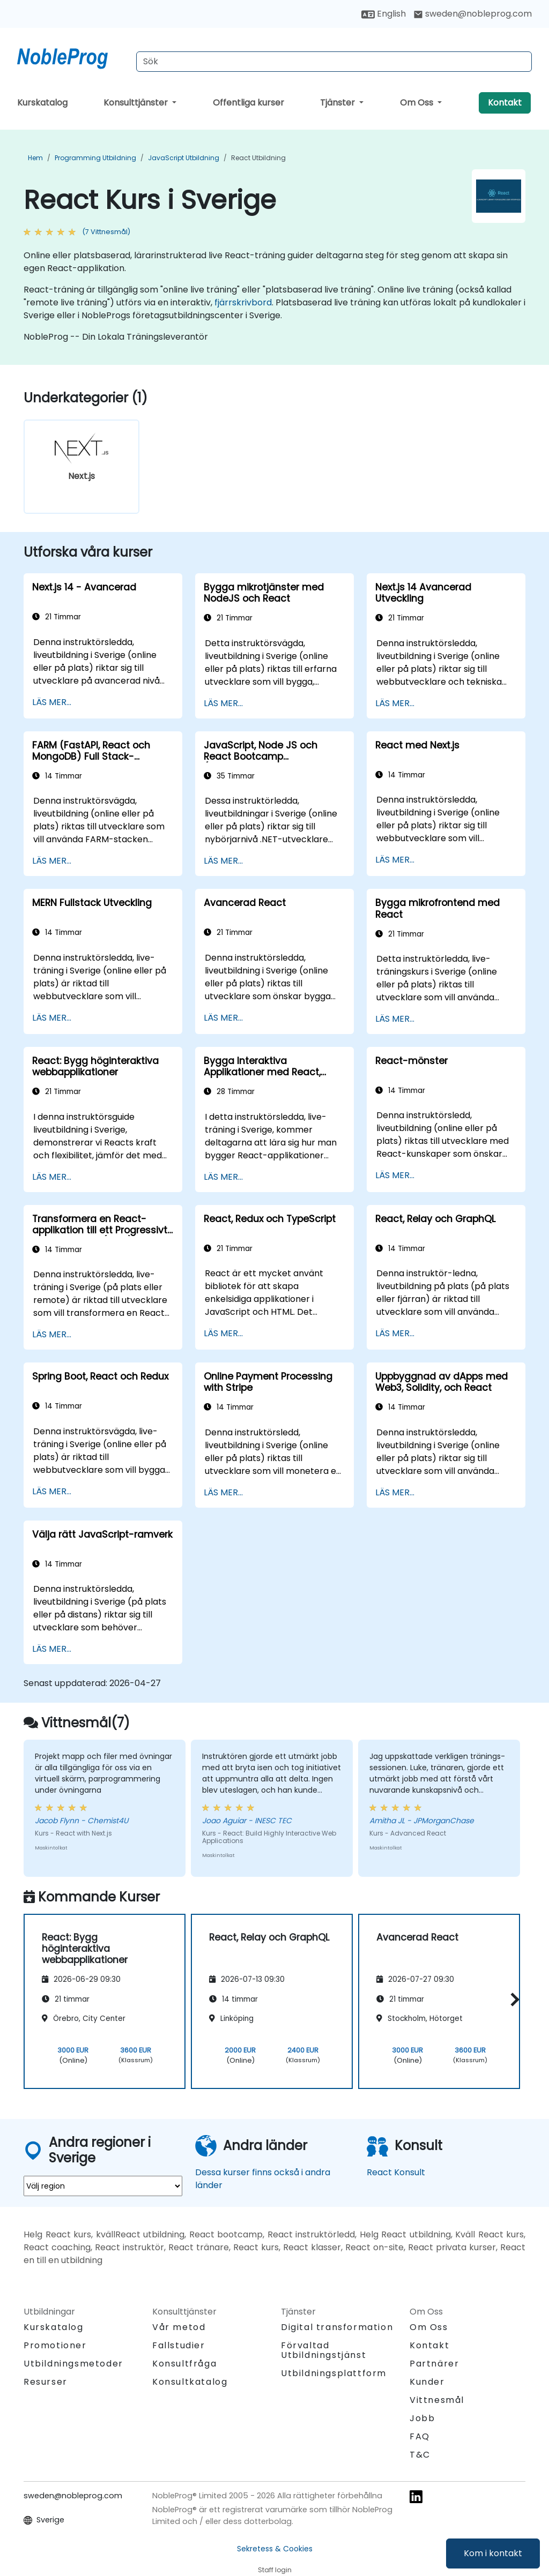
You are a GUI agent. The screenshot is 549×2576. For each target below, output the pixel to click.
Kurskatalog (42, 102)
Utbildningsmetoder (73, 2363)
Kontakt (505, 102)
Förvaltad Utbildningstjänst (323, 2350)
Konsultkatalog (189, 2382)
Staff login (275, 2569)
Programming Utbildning (95, 157)
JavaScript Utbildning (183, 157)
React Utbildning (258, 157)
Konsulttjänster (136, 102)
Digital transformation (337, 2327)
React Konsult (396, 2172)
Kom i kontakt (493, 2553)
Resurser (46, 2382)
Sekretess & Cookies (275, 2548)
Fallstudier (178, 2345)
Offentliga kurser (248, 102)
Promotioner (55, 2345)
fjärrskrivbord (243, 302)
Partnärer (434, 2363)
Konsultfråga (184, 2364)
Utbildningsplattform (334, 2373)
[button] (512, 1999)
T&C (420, 2454)
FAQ (420, 2436)
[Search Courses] (334, 61)
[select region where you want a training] (103, 2186)
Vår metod (178, 2327)
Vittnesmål (437, 2400)
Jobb (422, 2418)
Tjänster (338, 102)
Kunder (427, 2382)
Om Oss (417, 102)
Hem (35, 157)
